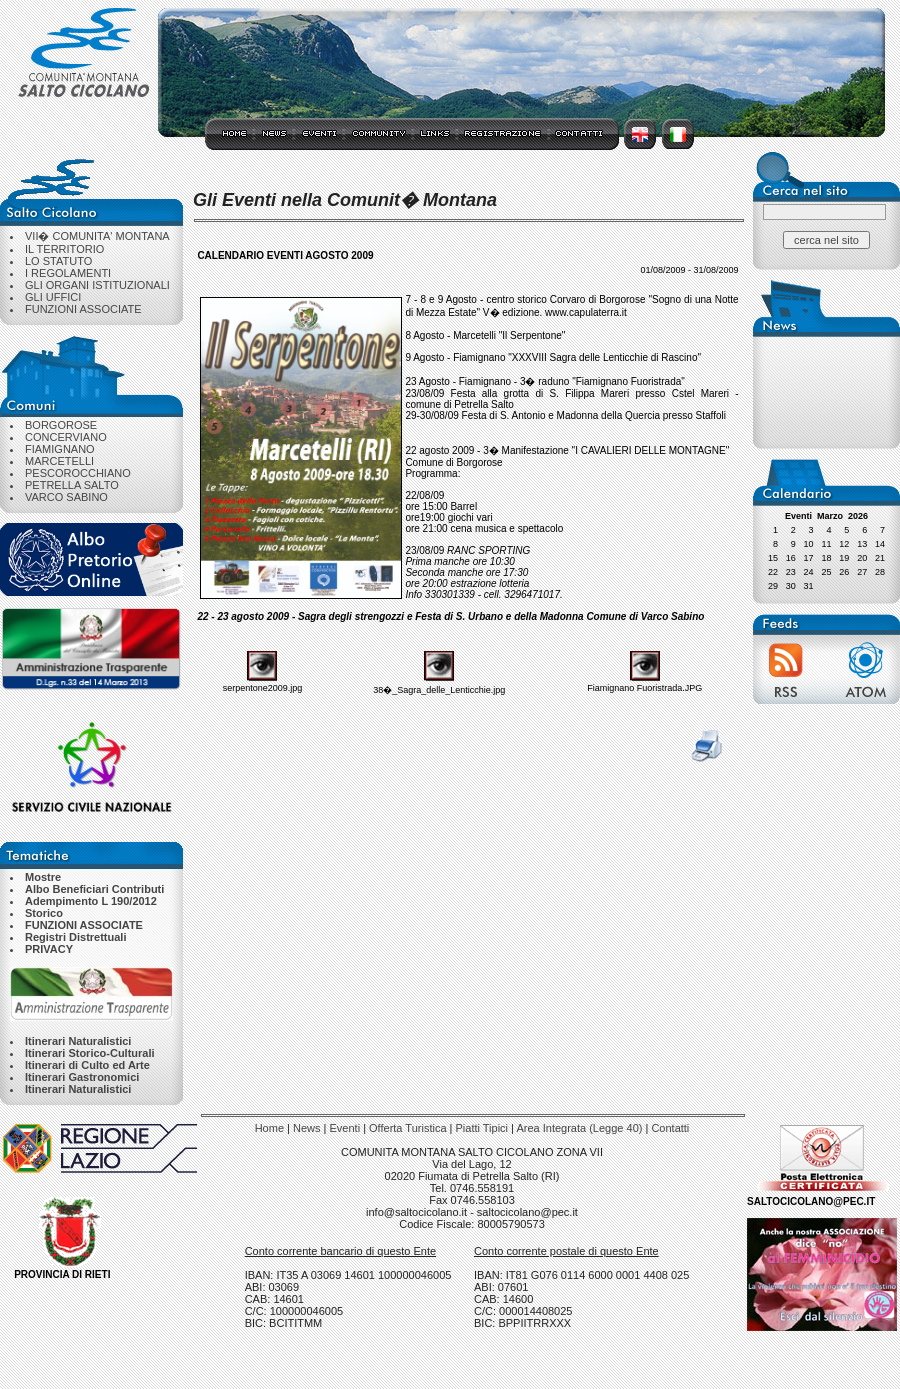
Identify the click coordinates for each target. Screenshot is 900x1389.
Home (269, 1128)
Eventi (345, 1128)
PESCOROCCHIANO (78, 473)
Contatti (670, 1128)
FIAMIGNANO (60, 449)
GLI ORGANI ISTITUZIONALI (97, 285)
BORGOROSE (61, 425)
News (307, 1128)
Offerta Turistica (407, 1128)
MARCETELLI (59, 461)
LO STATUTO (58, 261)
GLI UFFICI (53, 297)
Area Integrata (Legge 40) (579, 1128)
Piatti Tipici (481, 1128)
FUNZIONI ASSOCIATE (83, 309)
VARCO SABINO (66, 497)
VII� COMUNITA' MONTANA (97, 236)
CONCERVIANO (66, 437)
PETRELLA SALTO (72, 485)
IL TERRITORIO (64, 249)
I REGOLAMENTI (68, 273)
